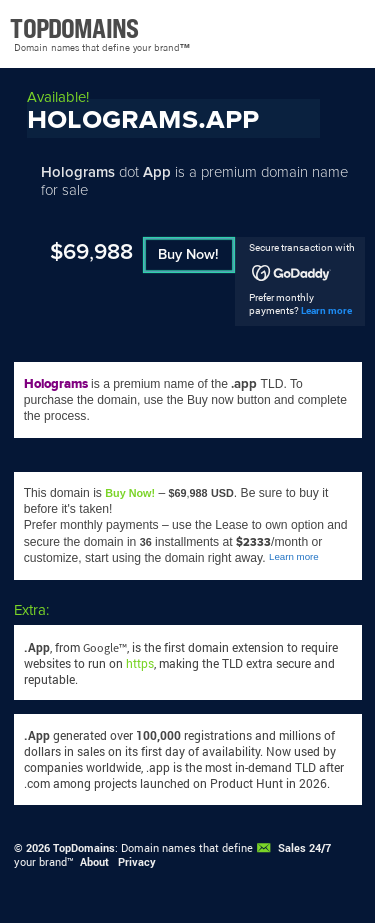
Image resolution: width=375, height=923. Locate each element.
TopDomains (84, 848)
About (94, 862)
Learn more (326, 310)
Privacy (137, 862)
